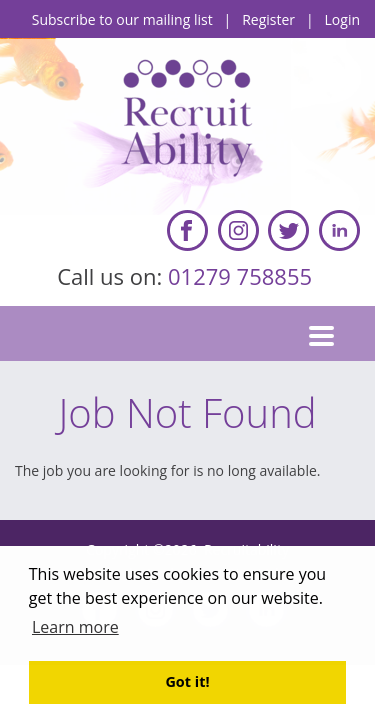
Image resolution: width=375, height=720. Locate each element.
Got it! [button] (187, 681)
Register (268, 19)
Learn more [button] (75, 627)
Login (342, 19)
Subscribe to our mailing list (122, 19)
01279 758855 (243, 276)
